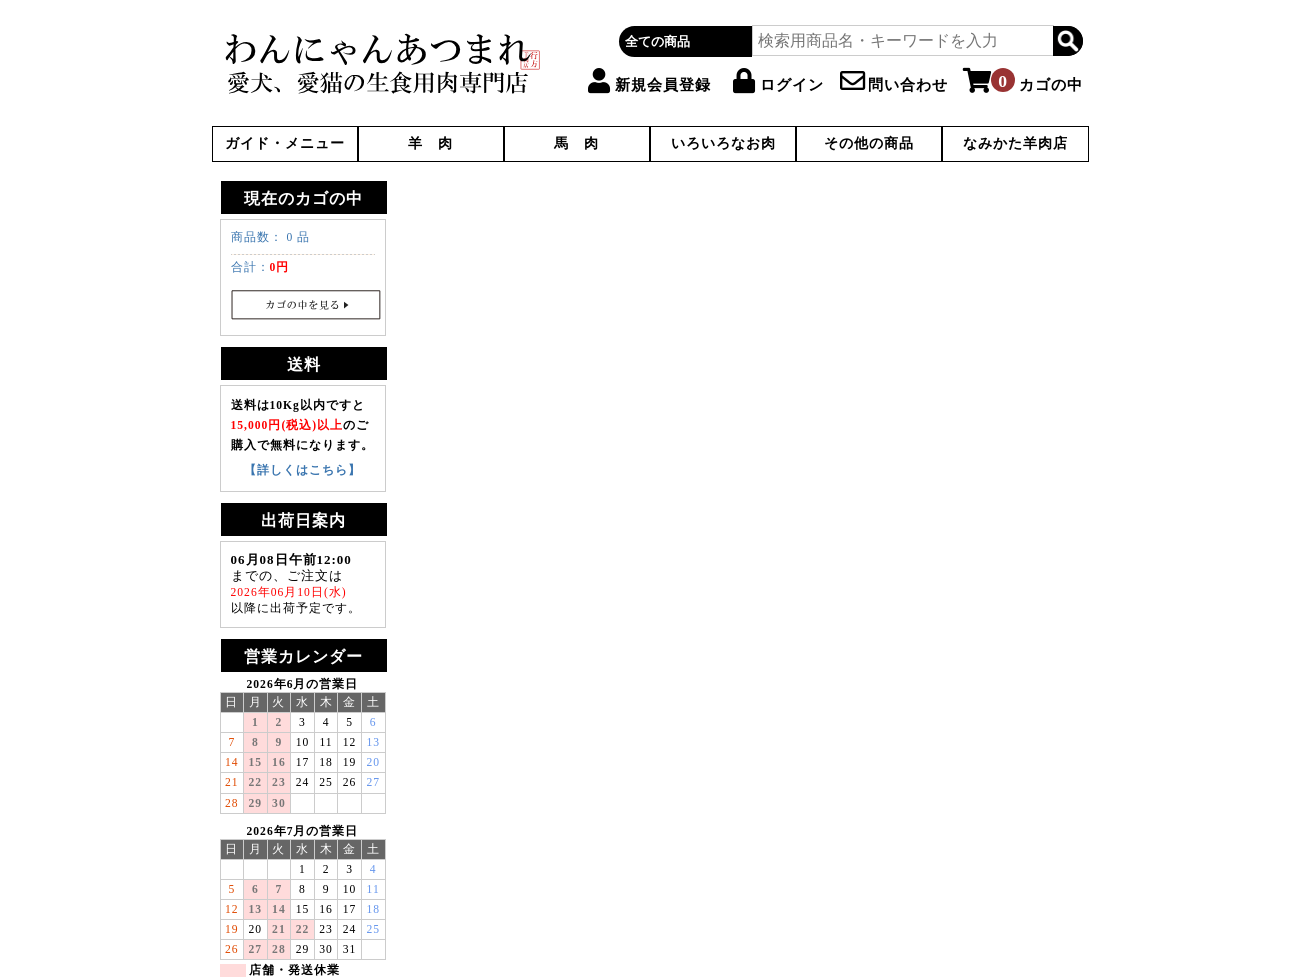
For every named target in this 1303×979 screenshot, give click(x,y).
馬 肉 (576, 143)
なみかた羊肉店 (1015, 143)
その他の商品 (869, 143)
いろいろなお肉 (723, 143)
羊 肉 (430, 143)
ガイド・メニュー (285, 143)
